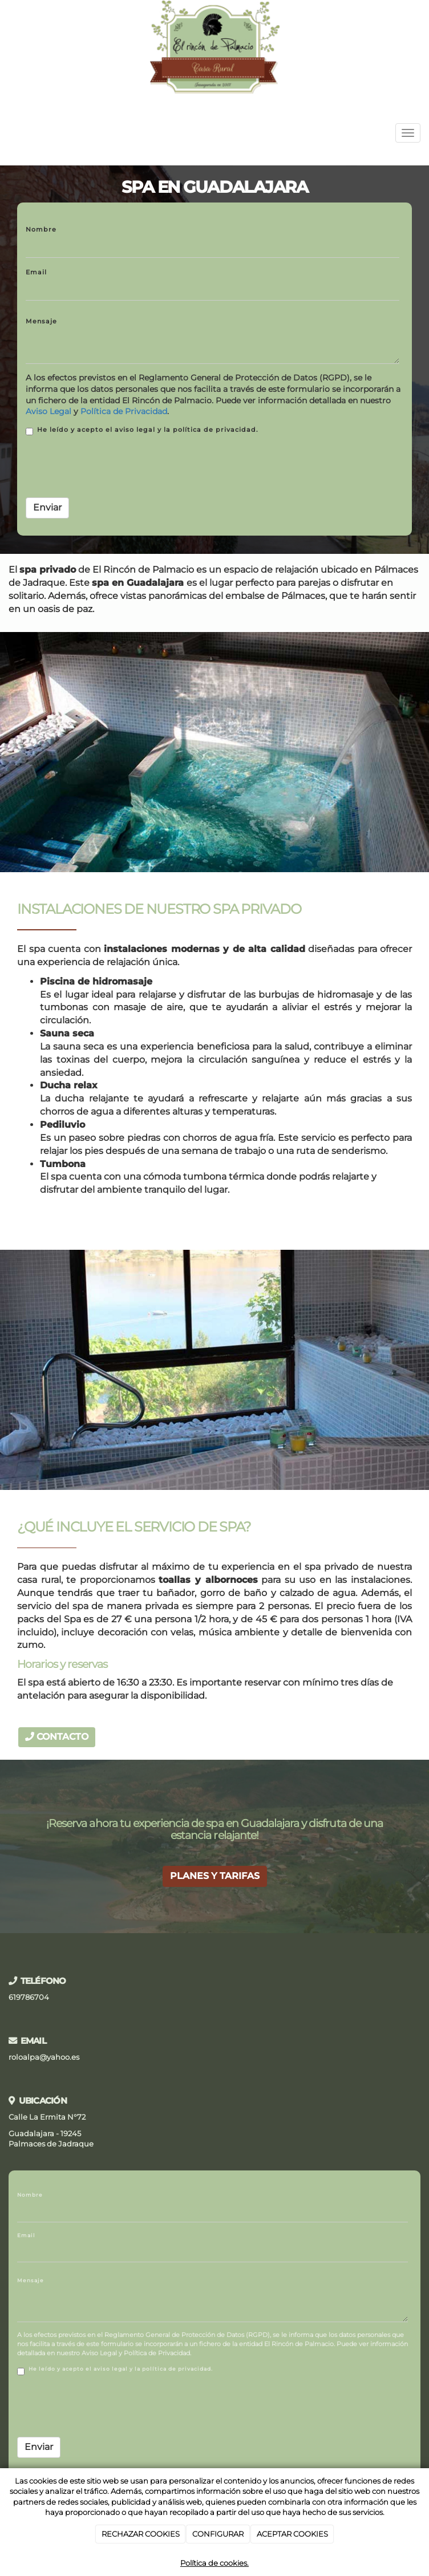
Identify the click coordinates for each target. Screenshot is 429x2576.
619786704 (29, 1997)
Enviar (47, 507)
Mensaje (41, 321)
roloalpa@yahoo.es (44, 2057)
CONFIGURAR (218, 2533)
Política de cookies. (214, 2562)
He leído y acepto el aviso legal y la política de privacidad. (142, 430)
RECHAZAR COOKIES (141, 2533)
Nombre (41, 229)
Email (36, 272)
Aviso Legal (48, 411)
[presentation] (112, 466)
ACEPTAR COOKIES (292, 2533)
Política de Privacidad (123, 411)
